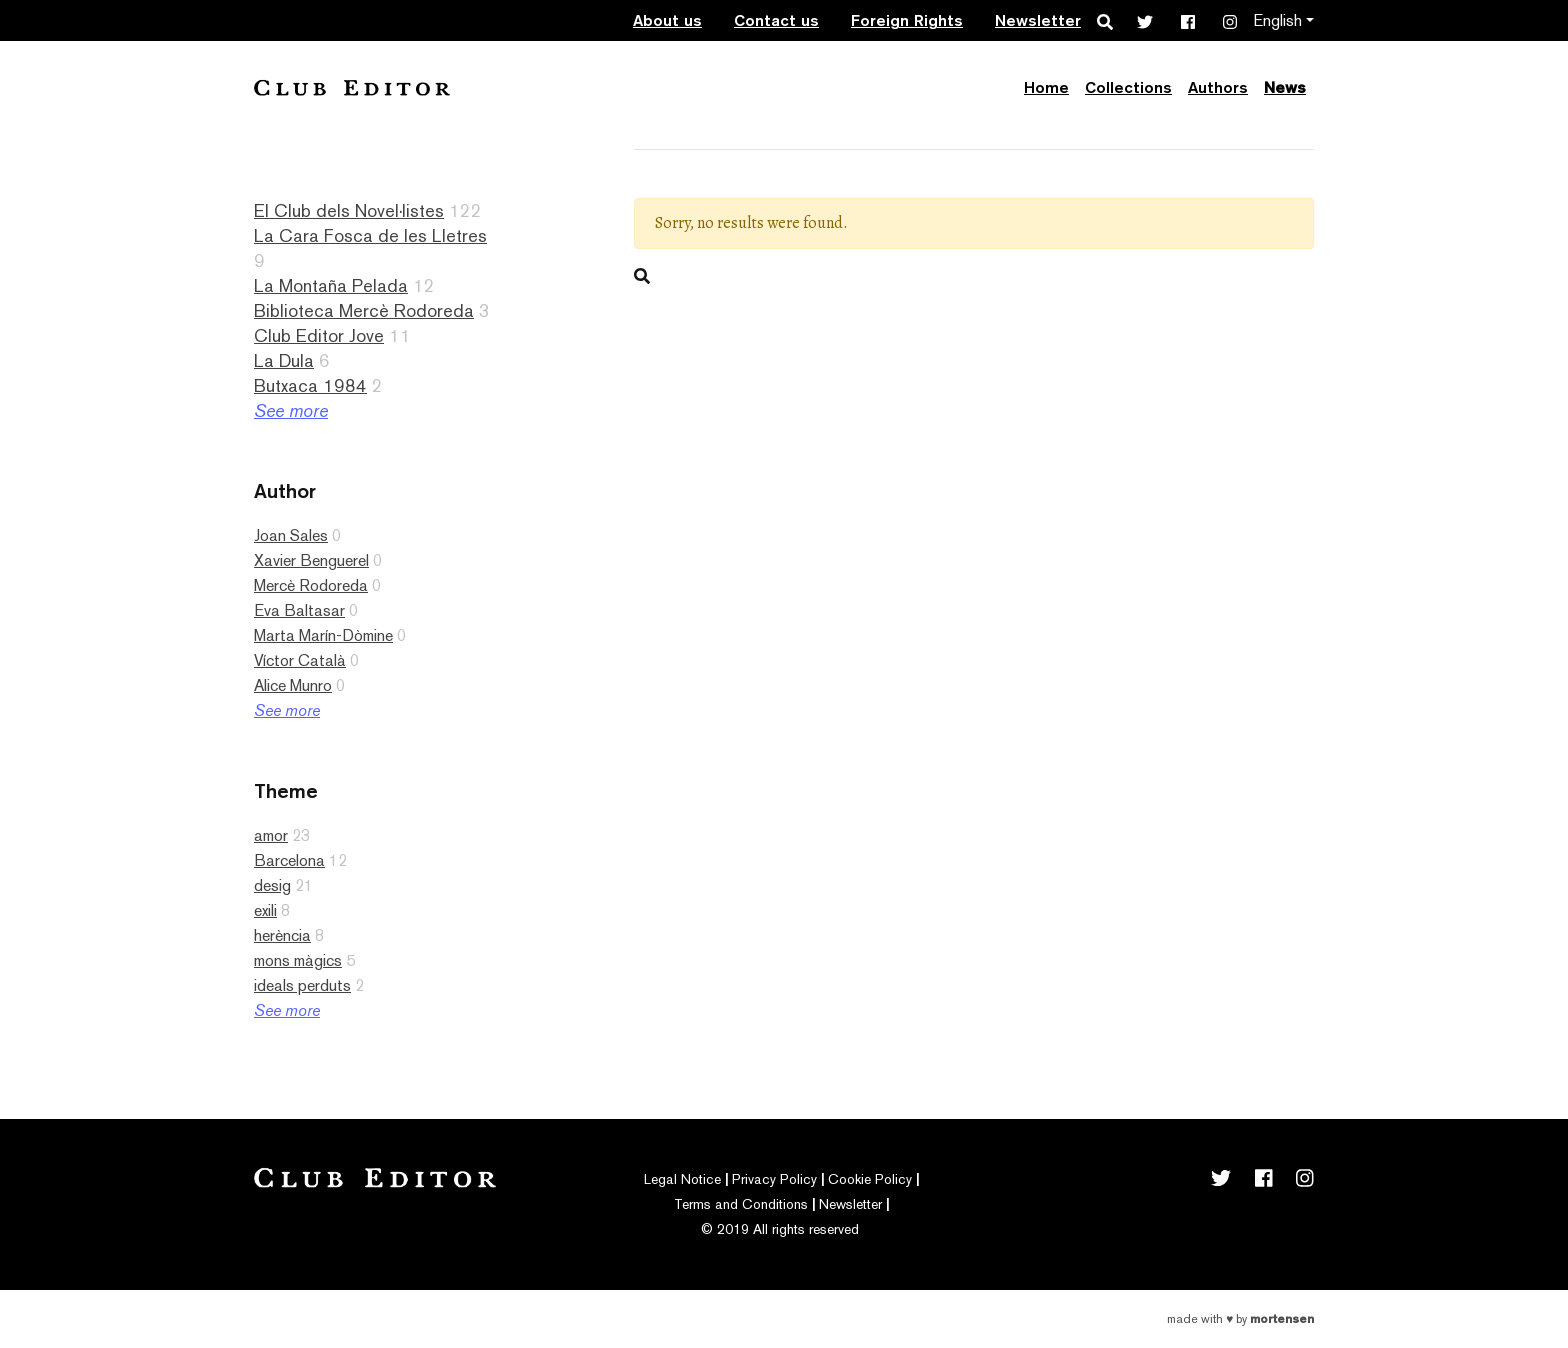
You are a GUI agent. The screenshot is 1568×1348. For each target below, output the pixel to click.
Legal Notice (682, 1179)
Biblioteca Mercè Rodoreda (364, 310)
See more (291, 410)
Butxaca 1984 (310, 385)
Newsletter (1038, 20)
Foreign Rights (907, 20)
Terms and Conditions (741, 1204)
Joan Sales (291, 535)
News (1285, 87)
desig (272, 885)
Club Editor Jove (319, 335)
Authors (1218, 87)
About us (667, 20)
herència (282, 935)
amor (271, 835)
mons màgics (298, 960)
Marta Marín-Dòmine (323, 635)
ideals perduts (302, 985)
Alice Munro (293, 685)
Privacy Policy (774, 1179)
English (1277, 20)
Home (1046, 87)
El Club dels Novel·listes (349, 210)
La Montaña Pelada (331, 285)
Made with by (1240, 1319)
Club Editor (352, 87)
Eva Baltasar (299, 610)
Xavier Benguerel (311, 560)
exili (265, 910)
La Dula (284, 360)
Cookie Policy (870, 1179)
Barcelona (289, 860)
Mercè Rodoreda (311, 585)
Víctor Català (300, 660)
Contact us (776, 20)
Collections (1128, 87)
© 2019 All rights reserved (780, 1229)
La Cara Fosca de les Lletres (370, 235)
